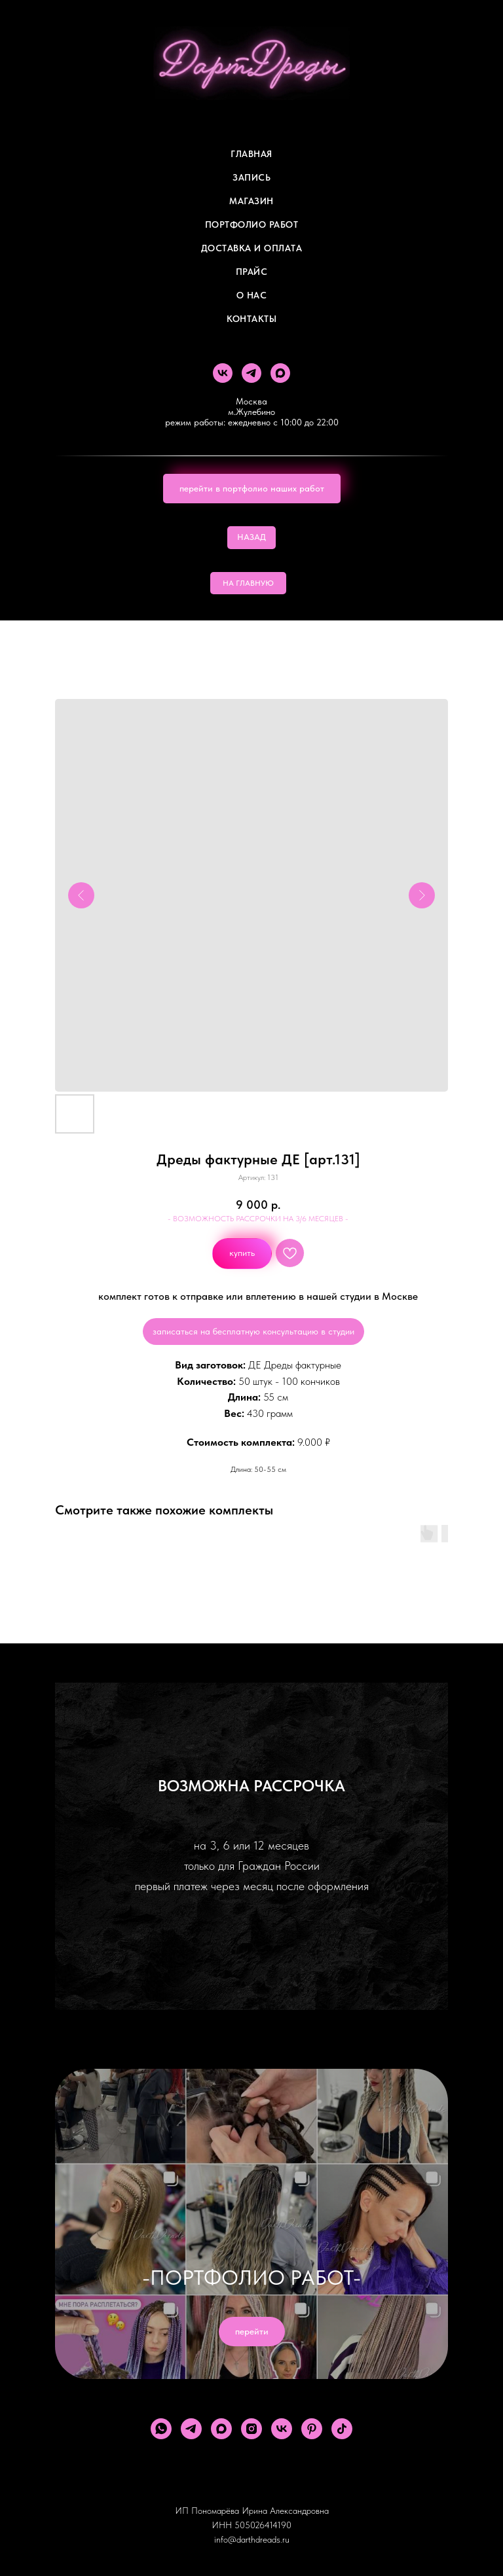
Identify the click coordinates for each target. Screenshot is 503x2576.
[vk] (223, 373)
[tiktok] (341, 2428)
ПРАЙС (252, 271)
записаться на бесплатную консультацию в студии (253, 1331)
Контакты (251, 318)
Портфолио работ (252, 224)
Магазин (251, 201)
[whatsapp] (161, 2428)
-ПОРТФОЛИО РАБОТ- (251, 2277)
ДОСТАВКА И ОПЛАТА (252, 248)
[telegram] (251, 373)
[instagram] (251, 2428)
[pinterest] (311, 2428)
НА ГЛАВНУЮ (248, 583)
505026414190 (262, 2525)
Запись (251, 177)
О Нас (251, 295)
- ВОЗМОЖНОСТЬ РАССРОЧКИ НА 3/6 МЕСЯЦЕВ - (258, 1218)
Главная (251, 154)
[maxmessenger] (280, 373)
